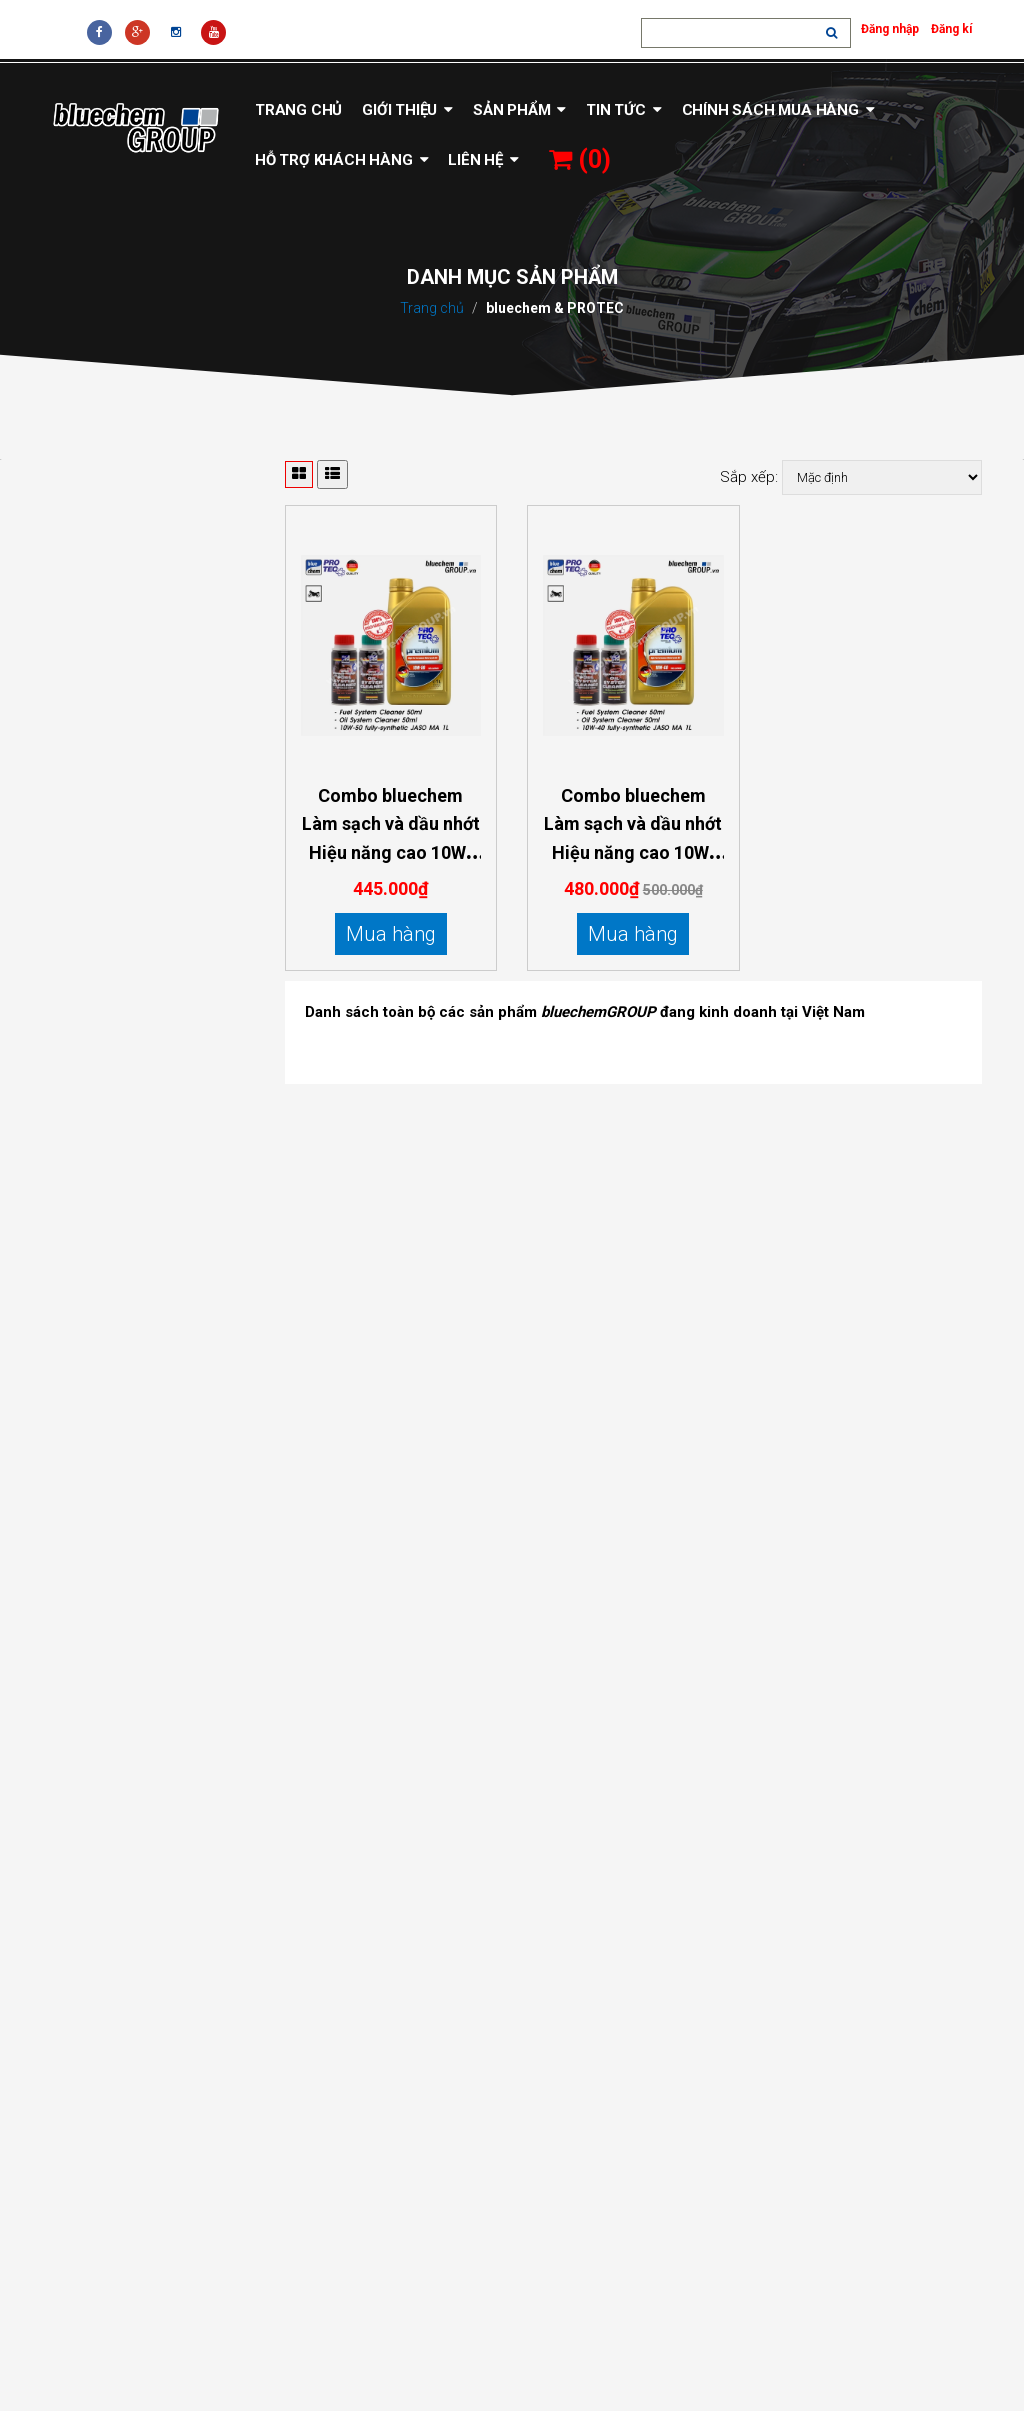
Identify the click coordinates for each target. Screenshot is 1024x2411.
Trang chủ (298, 110)
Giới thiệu (407, 110)
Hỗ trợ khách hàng (341, 160)
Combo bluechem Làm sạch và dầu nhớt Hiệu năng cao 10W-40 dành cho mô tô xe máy (633, 852)
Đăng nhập (890, 29)
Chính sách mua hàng (778, 110)
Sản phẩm (519, 110)
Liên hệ (483, 160)
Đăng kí (951, 29)
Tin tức (623, 110)
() (580, 159)
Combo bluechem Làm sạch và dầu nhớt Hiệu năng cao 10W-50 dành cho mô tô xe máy (391, 852)
